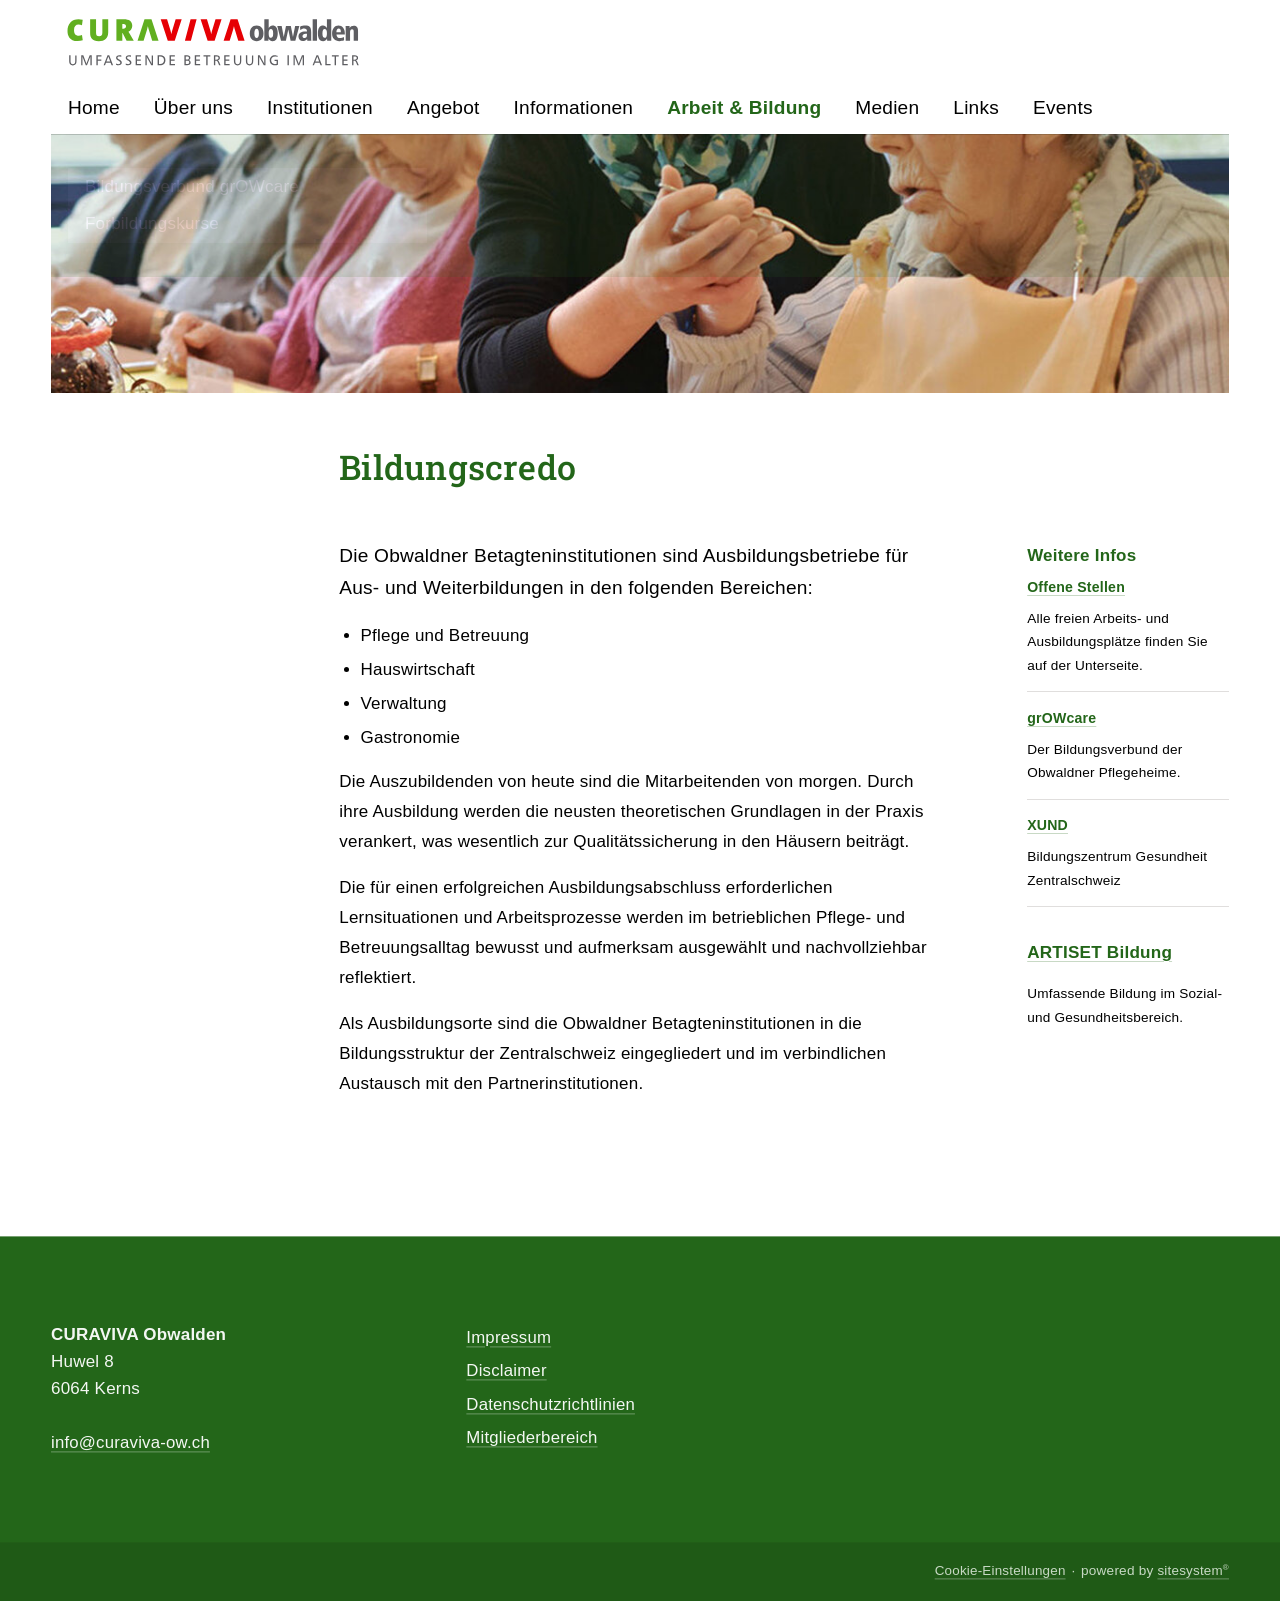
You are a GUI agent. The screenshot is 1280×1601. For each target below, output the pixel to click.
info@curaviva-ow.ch (131, 1443)
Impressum (509, 1338)
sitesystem (1192, 1571)
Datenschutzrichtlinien (551, 1406)
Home (94, 108)
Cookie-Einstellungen (998, 1571)
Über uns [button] (193, 108)
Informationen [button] (574, 108)
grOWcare (1060, 717)
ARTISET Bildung (1099, 950)
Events (1063, 108)
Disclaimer (506, 1372)
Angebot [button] (443, 108)
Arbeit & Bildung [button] (744, 108)
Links (976, 108)
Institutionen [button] (320, 108)
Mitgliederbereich (532, 1440)
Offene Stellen (1074, 587)
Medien (887, 108)
